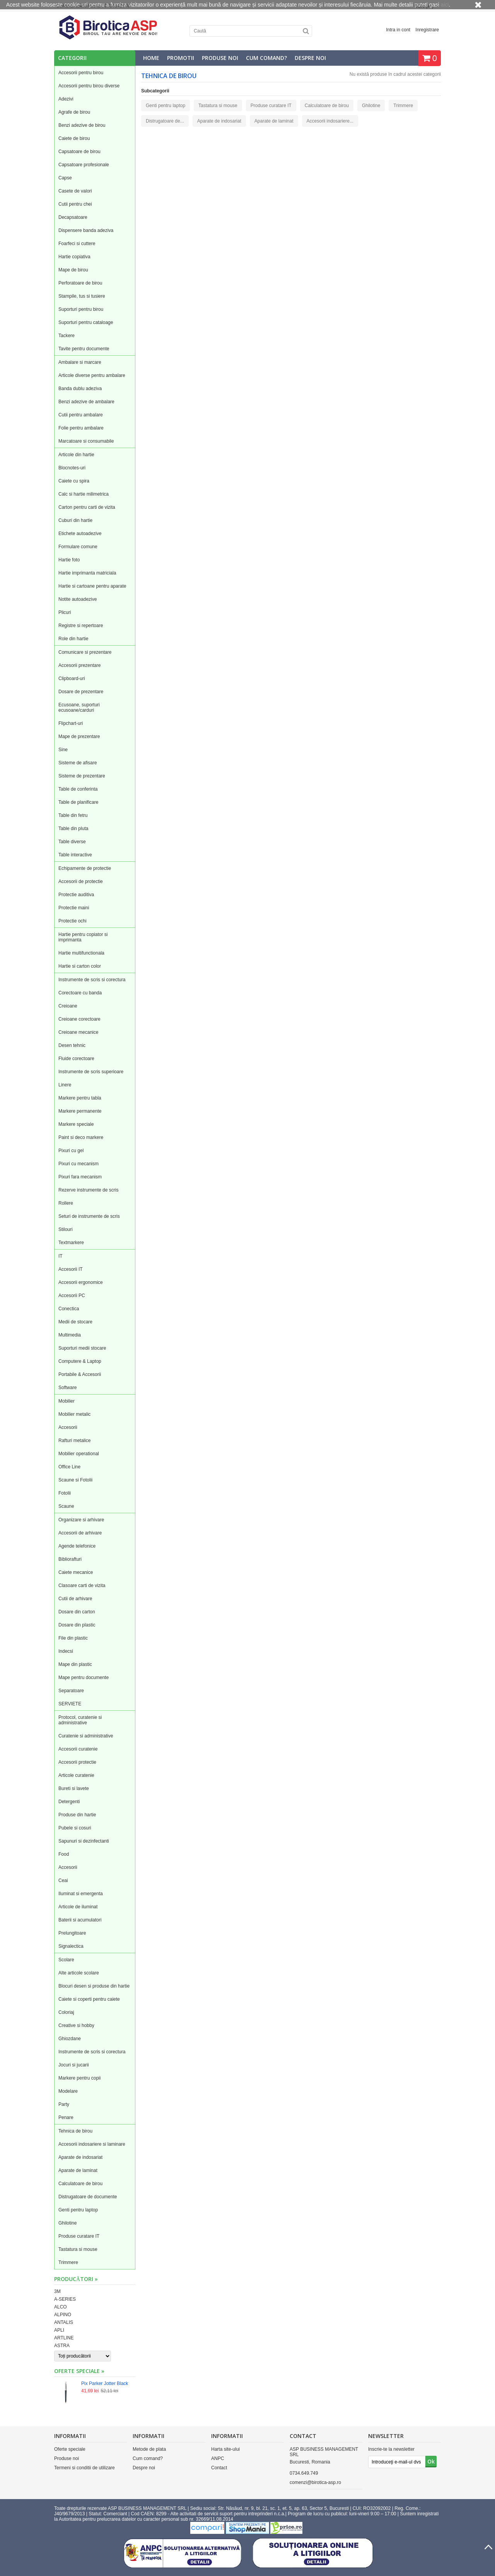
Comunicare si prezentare (84, 652)
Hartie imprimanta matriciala (87, 573)
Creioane (67, 1006)
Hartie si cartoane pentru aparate (92, 586)
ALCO (60, 2307)
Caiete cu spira (73, 481)
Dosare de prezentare (80, 691)
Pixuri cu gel (71, 1150)
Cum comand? (266, 57)
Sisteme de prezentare (81, 776)
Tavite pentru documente (83, 348)
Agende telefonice (77, 1546)
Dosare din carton (76, 1611)
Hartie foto (69, 560)
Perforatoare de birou (80, 283)
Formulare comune (77, 546)
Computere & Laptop (79, 1361)
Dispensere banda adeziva (85, 230)
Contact (219, 2467)
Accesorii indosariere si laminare (91, 2144)
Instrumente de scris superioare (90, 1071)
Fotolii (64, 1493)
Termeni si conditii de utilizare (84, 2467)
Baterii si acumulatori (79, 1920)
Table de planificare (78, 802)
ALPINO (62, 2314)
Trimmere (68, 2262)
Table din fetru (72, 815)
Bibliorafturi (70, 1559)
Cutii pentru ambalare (80, 415)
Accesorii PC (71, 1295)
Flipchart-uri (70, 723)
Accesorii (67, 1427)
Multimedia (69, 1335)
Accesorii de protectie (80, 881)
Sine (63, 749)
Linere (64, 1085)
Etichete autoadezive (79, 533)
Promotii (180, 57)
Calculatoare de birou (80, 2183)
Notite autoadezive (77, 599)
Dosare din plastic (76, 1625)
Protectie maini (73, 907)
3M (57, 2291)
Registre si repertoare (80, 625)
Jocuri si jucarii (73, 2065)
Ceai (63, 1880)
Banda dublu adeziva (80, 388)
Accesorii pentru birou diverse (88, 86)
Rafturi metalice (74, 1440)
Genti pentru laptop (78, 2210)
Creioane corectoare (79, 1019)
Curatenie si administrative (85, 1736)
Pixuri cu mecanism (78, 1163)
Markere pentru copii (79, 2078)
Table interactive (75, 855)
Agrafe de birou (74, 112)
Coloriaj (66, 2012)
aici (444, 5)
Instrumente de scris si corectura (91, 979)
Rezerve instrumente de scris (88, 1190)
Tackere (66, 335)
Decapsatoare (72, 217)
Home (151, 57)
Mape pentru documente (83, 1677)
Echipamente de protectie (84, 868)
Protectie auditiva (76, 894)
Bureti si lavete (73, 1788)
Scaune (66, 1506)
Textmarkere (71, 1242)
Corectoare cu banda (80, 993)
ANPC (217, 2458)
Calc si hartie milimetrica (83, 494)
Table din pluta (73, 828)
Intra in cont (398, 29)
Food (63, 1854)
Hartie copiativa (74, 256)
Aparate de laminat (77, 2170)
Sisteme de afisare (77, 762)
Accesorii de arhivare (80, 1533)
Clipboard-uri (71, 678)
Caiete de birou (74, 138)
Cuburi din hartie (75, 520)
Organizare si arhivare (81, 1519)
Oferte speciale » (79, 2371)
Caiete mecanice (75, 1572)
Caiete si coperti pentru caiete (89, 1999)
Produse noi (220, 57)
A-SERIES (65, 2299)
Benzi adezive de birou (81, 125)
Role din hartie (73, 638)
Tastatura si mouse (77, 2249)
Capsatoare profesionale (83, 164)
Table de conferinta (77, 789)
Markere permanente (79, 1111)
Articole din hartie (76, 454)
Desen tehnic (71, 1045)
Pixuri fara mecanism (80, 1177)
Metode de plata (149, 2449)
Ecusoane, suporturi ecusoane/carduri (79, 707)
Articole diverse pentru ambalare (91, 375)
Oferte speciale (69, 2449)
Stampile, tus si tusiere (81, 296)
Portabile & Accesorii (79, 1374)
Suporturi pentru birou (80, 309)
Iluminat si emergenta (80, 1893)
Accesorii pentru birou (80, 72)
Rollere (65, 1203)
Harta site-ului (225, 2449)
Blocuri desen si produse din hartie (94, 1986)
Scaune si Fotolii (75, 1480)
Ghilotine (67, 2223)
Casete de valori (75, 191)
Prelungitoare (72, 1933)
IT (60, 1256)
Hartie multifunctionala (81, 953)
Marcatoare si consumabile (86, 441)
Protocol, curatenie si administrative (80, 1720)
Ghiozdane (69, 2038)
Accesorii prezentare (79, 665)
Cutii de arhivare (75, 1598)
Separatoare (71, 1690)
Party (63, 2104)
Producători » (76, 2279)
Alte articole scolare (78, 1973)
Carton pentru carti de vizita (86, 507)
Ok (431, 2461)
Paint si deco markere (80, 1137)
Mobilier (66, 1401)
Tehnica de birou (75, 2131)
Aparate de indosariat (80, 2157)
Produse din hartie (77, 1814)
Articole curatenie (76, 1775)
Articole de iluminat (77, 1906)
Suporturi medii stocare (82, 1348)
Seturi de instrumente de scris (89, 1216)
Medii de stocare (75, 1322)
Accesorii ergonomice (80, 1282)
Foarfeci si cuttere (76, 243)
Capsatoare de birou (79, 151)
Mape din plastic (75, 1664)
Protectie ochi (72, 921)
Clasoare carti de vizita (81, 1585)
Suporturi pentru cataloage (85, 322)
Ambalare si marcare (79, 362)
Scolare (66, 1959)
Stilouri (65, 1229)
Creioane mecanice (78, 1032)
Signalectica (71, 1946)
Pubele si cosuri (74, 1828)
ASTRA (62, 2345)
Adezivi (65, 99)
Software (67, 1387)
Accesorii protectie (77, 1762)
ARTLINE (63, 2338)
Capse (65, 178)
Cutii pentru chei (75, 204)
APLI (59, 2330)
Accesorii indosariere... (330, 121)
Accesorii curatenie (77, 1749)
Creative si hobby (76, 2025)
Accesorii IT (70, 1269)
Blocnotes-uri (71, 468)
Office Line (69, 1467)
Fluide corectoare (76, 1058)
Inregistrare (427, 29)
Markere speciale (76, 1124)
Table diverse (72, 841)
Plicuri (64, 612)
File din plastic (73, 1638)
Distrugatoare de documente (87, 2196)
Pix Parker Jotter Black (104, 2383)
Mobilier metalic (74, 1414)
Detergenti (69, 1801)
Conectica (68, 1308)
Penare (65, 2117)
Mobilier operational (78, 1453)
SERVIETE (69, 1704)
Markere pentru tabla (79, 1098)
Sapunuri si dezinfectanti (83, 1841)
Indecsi (65, 1651)
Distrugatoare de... (165, 121)
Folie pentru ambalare (81, 428)
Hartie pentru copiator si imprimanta (83, 937)
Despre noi (310, 57)
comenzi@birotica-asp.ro (315, 2482)
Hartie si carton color (79, 966)
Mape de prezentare (79, 736)
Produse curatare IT (78, 2236)
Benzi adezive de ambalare (86, 401)
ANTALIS (63, 2322)
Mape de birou (73, 270)
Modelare (68, 2091)
